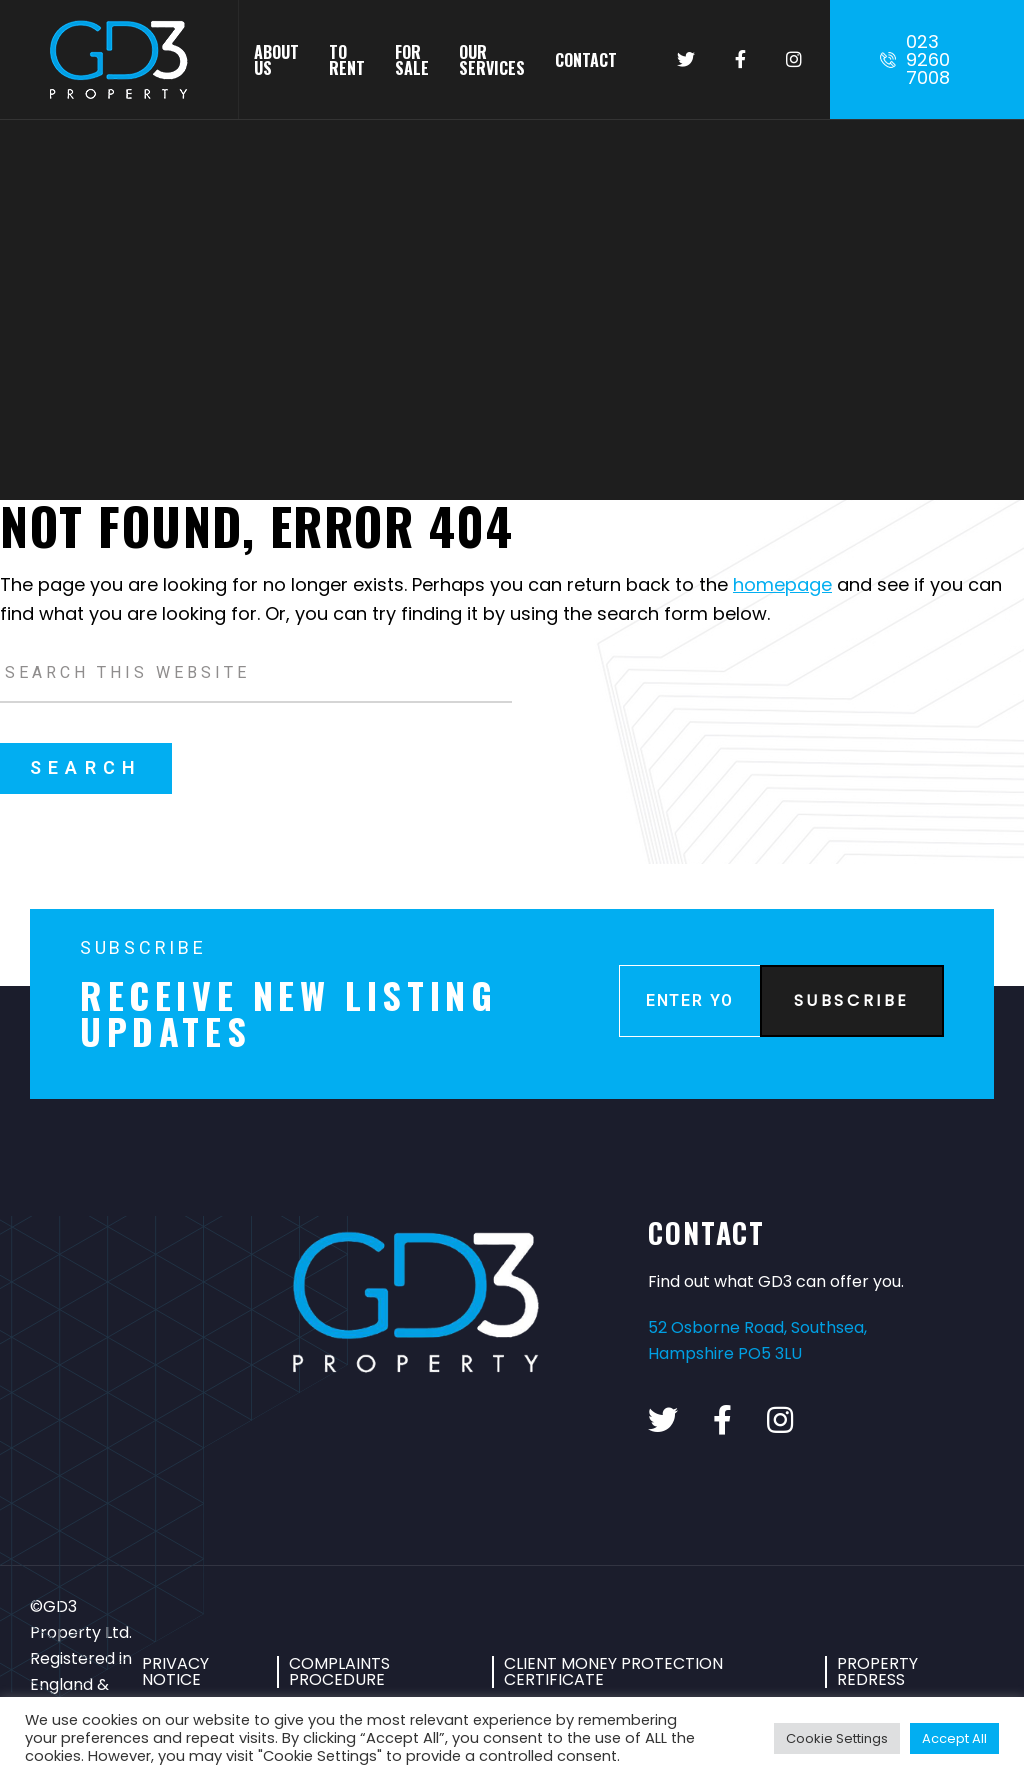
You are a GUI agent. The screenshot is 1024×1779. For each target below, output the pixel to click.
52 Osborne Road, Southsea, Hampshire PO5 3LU (757, 1340)
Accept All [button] (954, 1738)
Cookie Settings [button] (837, 1738)
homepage (782, 584)
